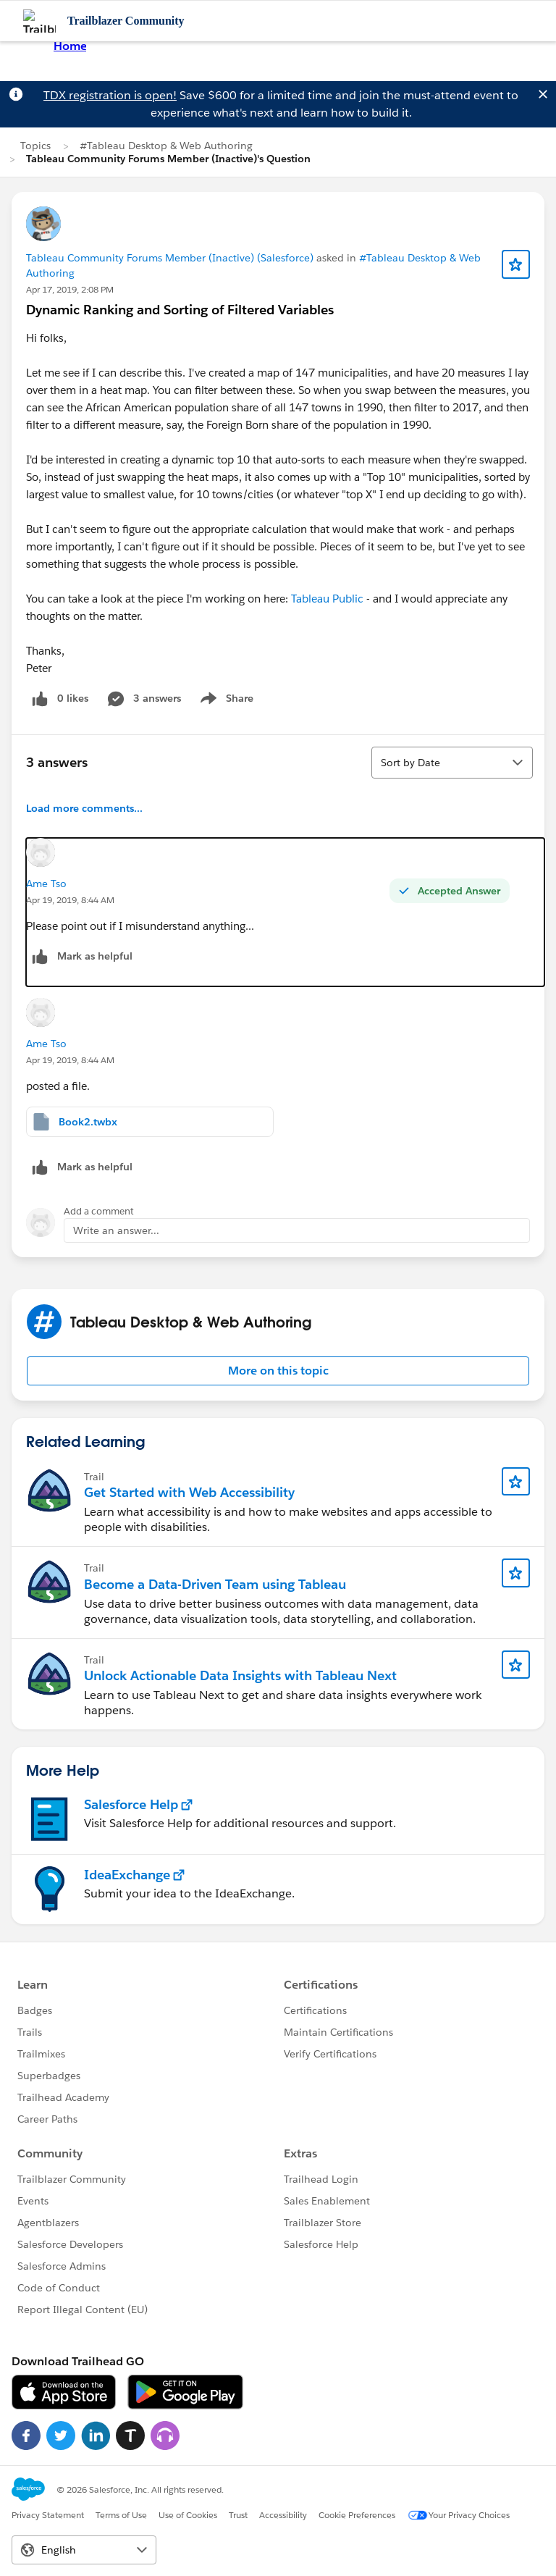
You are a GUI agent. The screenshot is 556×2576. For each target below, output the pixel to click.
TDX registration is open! (110, 95)
